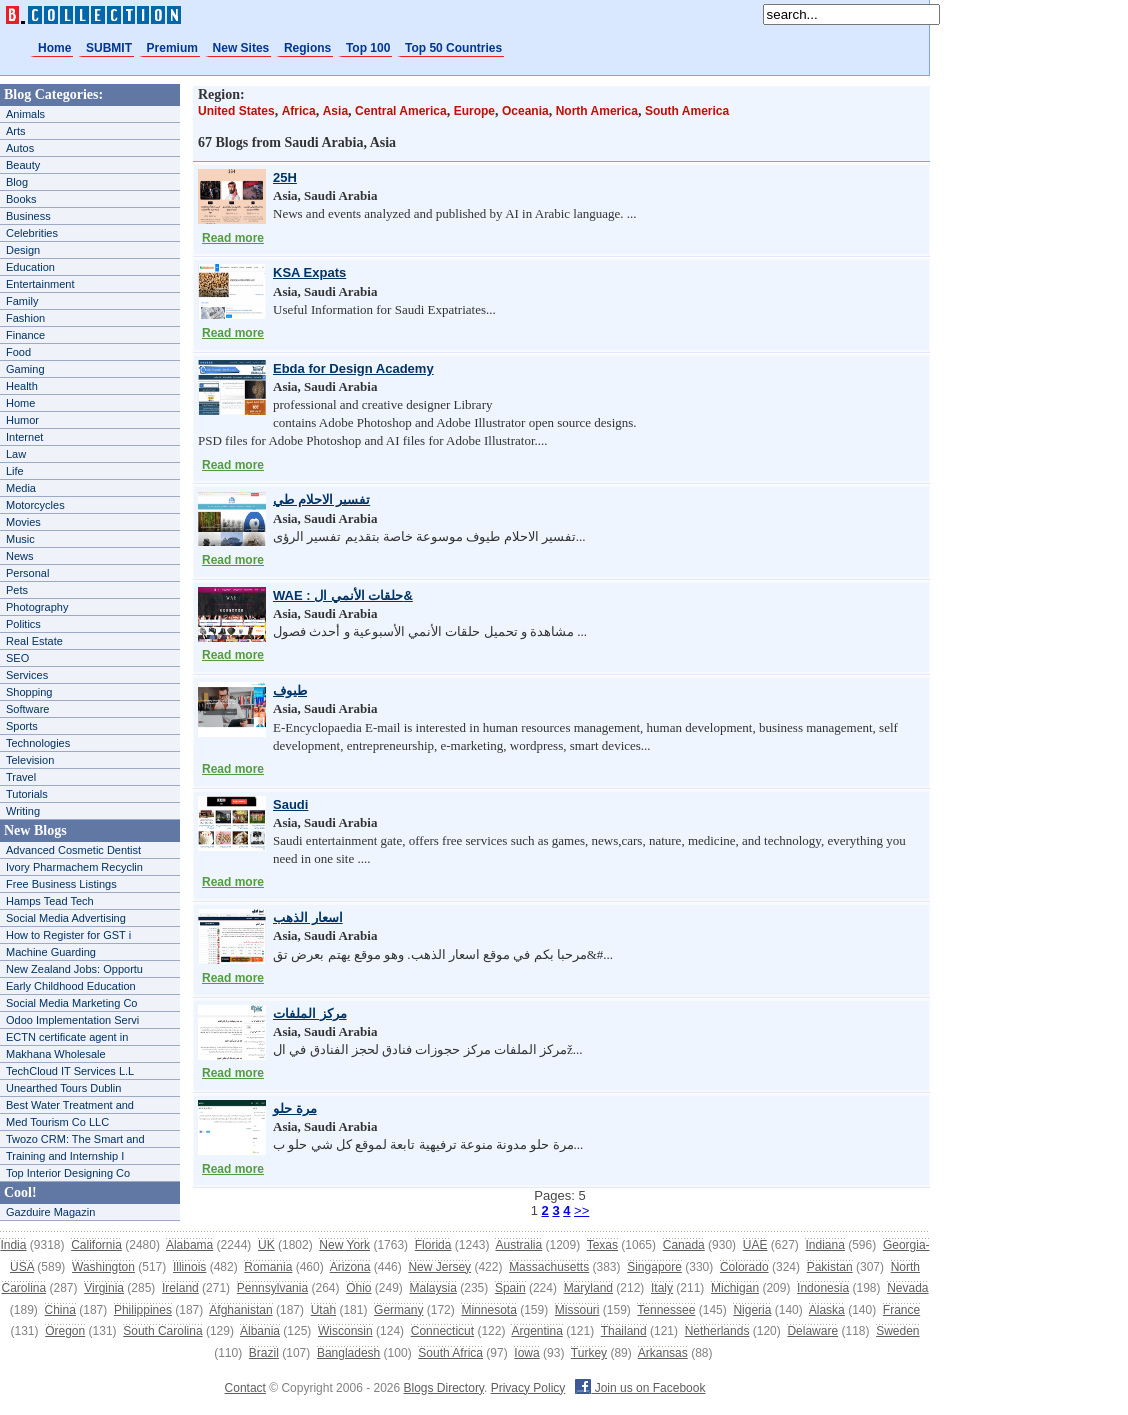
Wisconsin (345, 1331)
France (901, 1310)
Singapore (654, 1267)
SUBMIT (109, 48)
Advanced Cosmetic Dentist (73, 850)
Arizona (350, 1267)
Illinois (189, 1267)
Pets (17, 590)
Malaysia (433, 1288)
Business (28, 216)
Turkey (589, 1353)
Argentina (536, 1331)
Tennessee (666, 1310)
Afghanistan (240, 1310)
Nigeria (752, 1310)
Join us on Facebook (640, 1388)
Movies (23, 522)
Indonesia (823, 1288)
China (60, 1310)
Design (23, 250)
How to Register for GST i (68, 935)
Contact (245, 1388)
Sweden (897, 1331)
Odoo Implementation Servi (72, 1020)
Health (22, 386)
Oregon (65, 1331)
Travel (21, 777)
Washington (103, 1267)
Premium (172, 48)
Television (30, 760)
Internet (24, 437)
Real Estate (34, 641)
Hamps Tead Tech (50, 901)
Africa (299, 111)
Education (30, 267)
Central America (401, 111)
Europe (474, 111)
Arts (16, 131)
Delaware (812, 1331)
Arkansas (663, 1353)
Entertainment (40, 284)
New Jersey (439, 1267)
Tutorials (27, 794)
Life (15, 471)
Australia (518, 1245)
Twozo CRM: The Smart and (75, 1139)
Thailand (624, 1331)
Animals (25, 114)
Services (27, 675)
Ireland (180, 1288)
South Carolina (162, 1331)
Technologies (38, 743)
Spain (510, 1288)
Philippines (143, 1310)
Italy (662, 1288)
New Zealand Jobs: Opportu (74, 969)
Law (16, 454)
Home (54, 48)
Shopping (29, 692)
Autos (20, 148)
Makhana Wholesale (56, 1054)
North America (597, 111)
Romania (268, 1267)
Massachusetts (549, 1267)
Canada (684, 1245)
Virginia (104, 1288)
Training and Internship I (65, 1156)
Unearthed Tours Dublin (63, 1088)
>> (581, 1210)
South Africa (450, 1353)
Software (27, 709)
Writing (23, 811)
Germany (398, 1310)
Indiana (824, 1245)
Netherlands (717, 1331)
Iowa (526, 1353)
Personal (27, 573)
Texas (602, 1245)
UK (266, 1245)
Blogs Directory (444, 1388)
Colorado (744, 1267)
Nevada (907, 1288)
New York (344, 1245)
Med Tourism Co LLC (57, 1122)
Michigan (735, 1288)
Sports (22, 726)
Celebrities (32, 233)
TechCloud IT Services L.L (70, 1071)
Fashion (25, 318)
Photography (37, 607)
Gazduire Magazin (50, 1212)
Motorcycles (35, 505)
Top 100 (368, 48)
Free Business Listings (61, 884)
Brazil (264, 1353)
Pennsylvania (272, 1288)
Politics (23, 624)
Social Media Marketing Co (71, 1003)
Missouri (577, 1310)
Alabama (189, 1245)
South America (687, 111)
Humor (22, 420)
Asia (335, 111)
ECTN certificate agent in (67, 1037)
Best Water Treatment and (70, 1105)
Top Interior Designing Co (68, 1173)
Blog (17, 182)
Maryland (588, 1288)
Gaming (25, 369)
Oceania (525, 111)
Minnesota (488, 1310)
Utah (323, 1310)
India (13, 1245)
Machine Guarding (51, 952)
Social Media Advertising (66, 918)
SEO (17, 658)
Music (20, 539)
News (20, 556)
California (96, 1245)
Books (21, 199)
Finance (25, 335)
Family (22, 301)
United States (236, 111)
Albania (260, 1331)
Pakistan (830, 1267)
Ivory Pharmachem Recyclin (74, 867)
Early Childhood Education (71, 986)
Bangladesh (348, 1353)
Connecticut (442, 1331)
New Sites (241, 48)
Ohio (358, 1288)
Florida (433, 1245)
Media (21, 488)
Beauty (23, 165)
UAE (755, 1245)
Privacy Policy (528, 1388)
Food (18, 352)
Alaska (827, 1310)
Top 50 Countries (453, 48)
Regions (307, 48)
